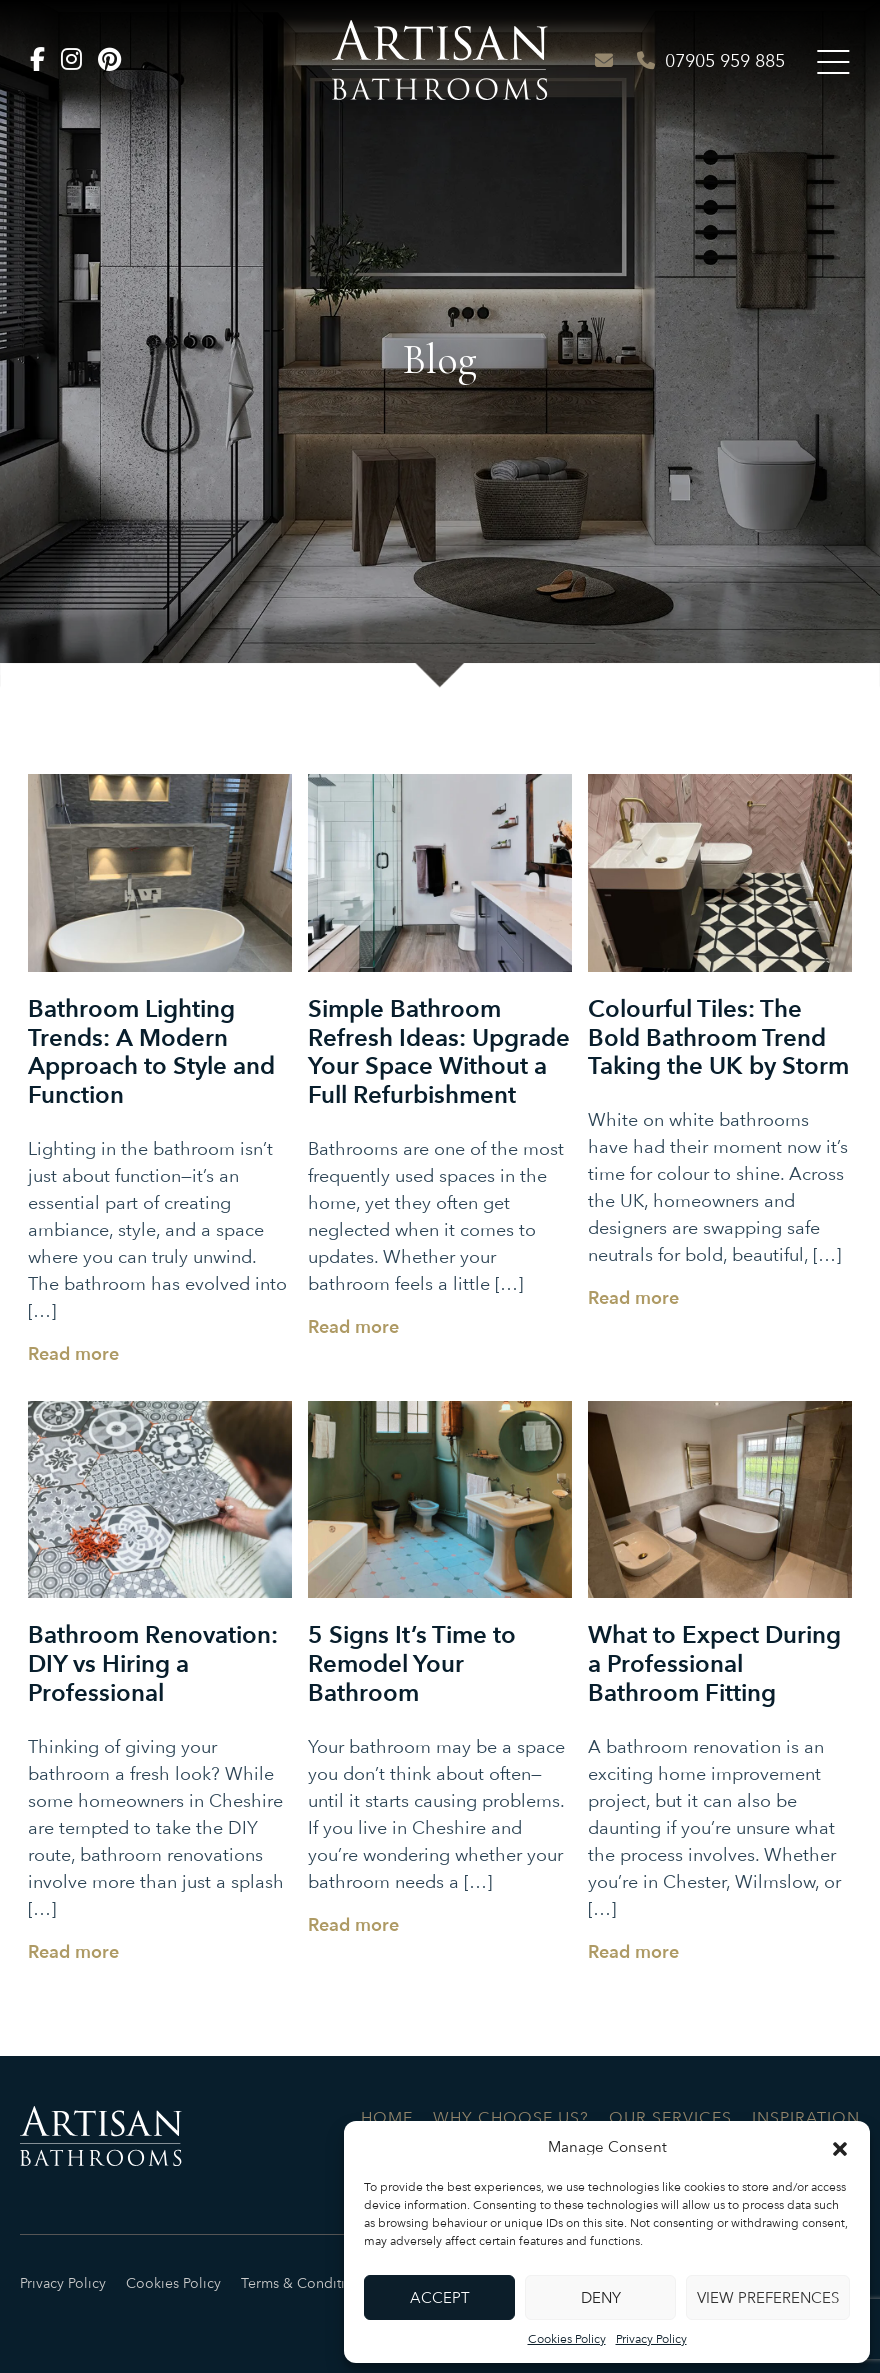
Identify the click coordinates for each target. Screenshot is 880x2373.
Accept (440, 2298)
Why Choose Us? (511, 2117)
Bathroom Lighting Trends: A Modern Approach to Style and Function (151, 1052)
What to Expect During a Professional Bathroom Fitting (714, 1664)
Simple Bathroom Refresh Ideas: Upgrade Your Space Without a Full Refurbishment (439, 1052)
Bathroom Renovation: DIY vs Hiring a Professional (153, 1664)
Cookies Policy (567, 2339)
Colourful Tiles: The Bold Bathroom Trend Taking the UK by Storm (718, 1038)
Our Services (670, 2117)
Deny (601, 2298)
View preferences (768, 2298)
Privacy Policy (651, 2339)
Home (387, 2117)
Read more (73, 1354)
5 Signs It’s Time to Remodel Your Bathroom (412, 1664)
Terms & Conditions (304, 2283)
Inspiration (806, 2117)
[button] (840, 2147)
